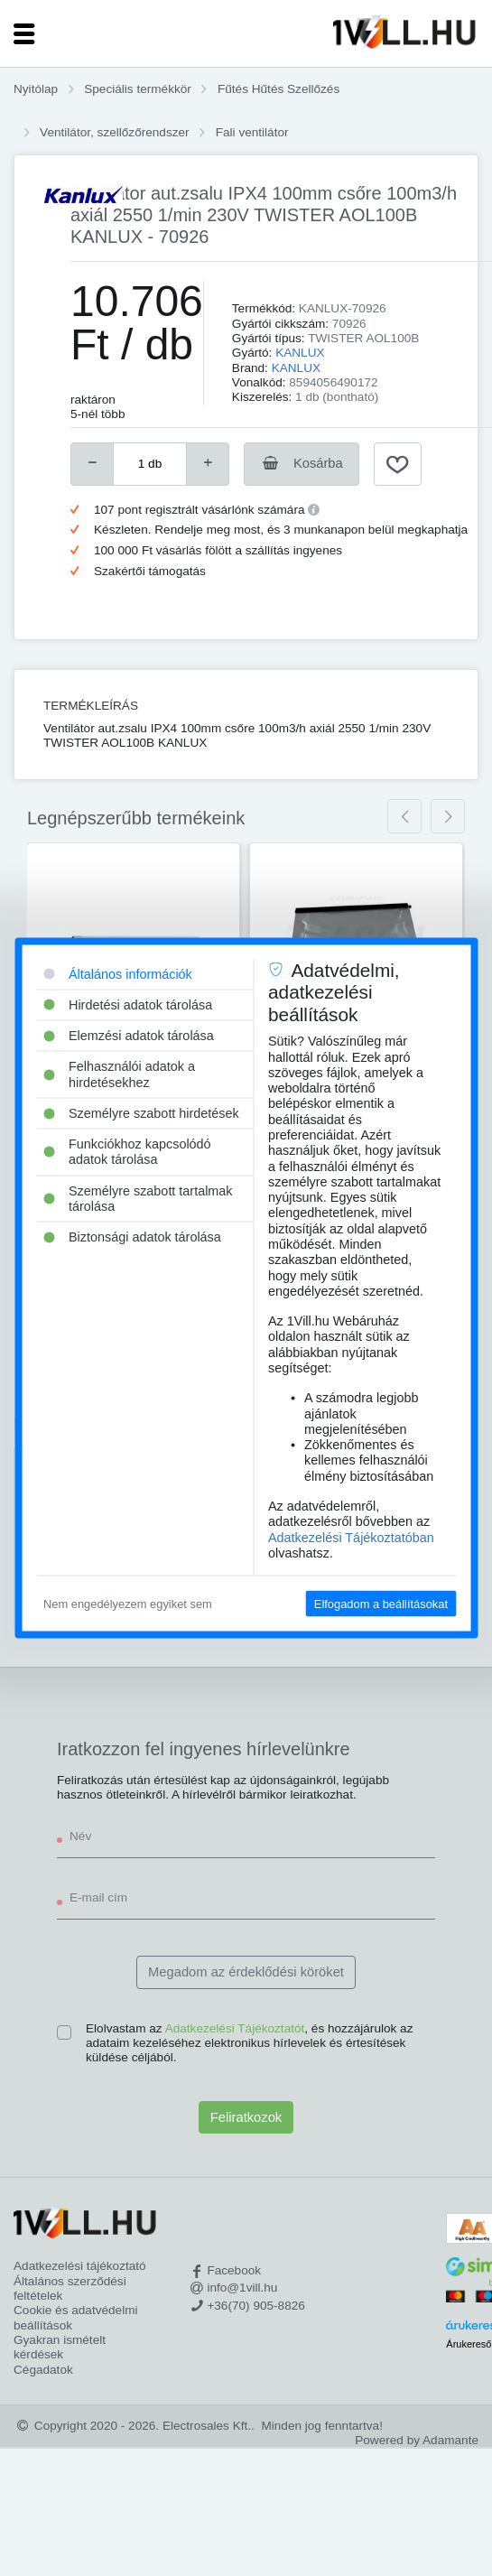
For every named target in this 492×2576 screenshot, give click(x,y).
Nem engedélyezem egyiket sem (127, 1604)
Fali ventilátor (252, 132)
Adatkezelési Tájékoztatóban (351, 1537)
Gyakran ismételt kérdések (60, 2347)
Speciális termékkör (137, 89)
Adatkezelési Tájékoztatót (235, 2028)
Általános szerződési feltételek (70, 2288)
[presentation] (404, 816)
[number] (150, 464)
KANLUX (299, 352)
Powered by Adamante (416, 2440)
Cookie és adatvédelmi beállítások (76, 2317)
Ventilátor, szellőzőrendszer (114, 132)
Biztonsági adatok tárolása (132, 1237)
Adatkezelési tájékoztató (80, 2266)
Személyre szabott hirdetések (141, 1112)
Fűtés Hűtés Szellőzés (278, 89)
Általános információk (117, 973)
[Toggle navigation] (24, 33)
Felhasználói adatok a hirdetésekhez (119, 1074)
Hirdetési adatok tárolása (127, 1004)
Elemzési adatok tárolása (128, 1035)
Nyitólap (36, 89)
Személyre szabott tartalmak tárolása (138, 1198)
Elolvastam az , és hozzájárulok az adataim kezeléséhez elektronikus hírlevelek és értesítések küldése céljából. (249, 2043)
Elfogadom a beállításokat (381, 1604)
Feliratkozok (246, 2117)
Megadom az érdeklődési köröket (246, 1972)
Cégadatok (43, 2369)
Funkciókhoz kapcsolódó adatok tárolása (127, 1152)
